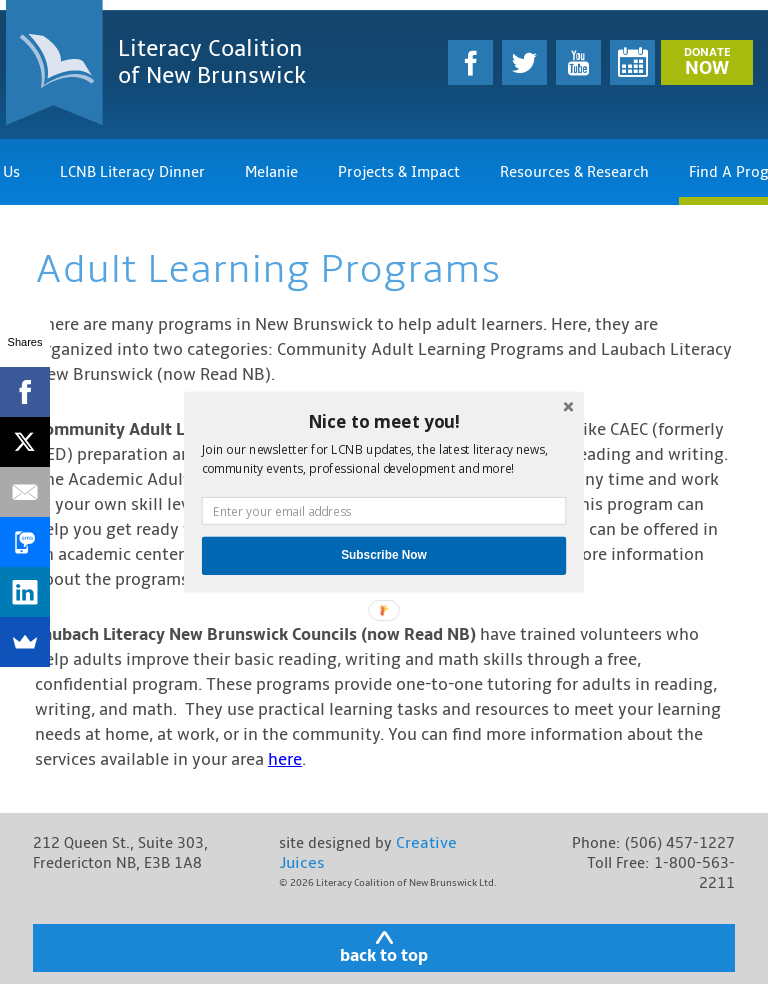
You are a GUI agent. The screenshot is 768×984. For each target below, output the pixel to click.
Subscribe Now (384, 555)
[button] (384, 421)
